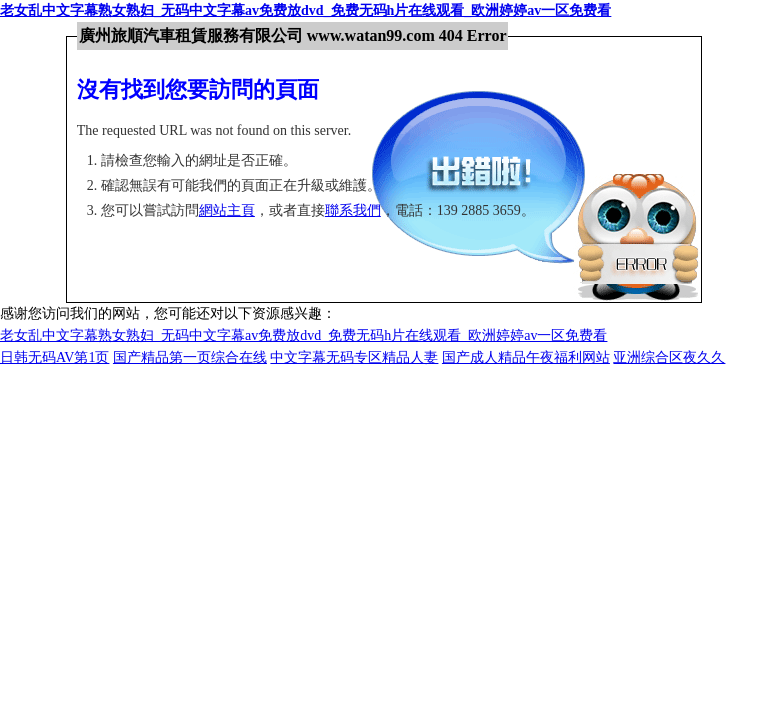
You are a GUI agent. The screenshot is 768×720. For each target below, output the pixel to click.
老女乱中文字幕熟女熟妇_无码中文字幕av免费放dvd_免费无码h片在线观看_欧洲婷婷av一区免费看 (305, 10)
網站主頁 (227, 210)
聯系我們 (353, 210)
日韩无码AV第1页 (54, 357)
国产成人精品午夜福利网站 (526, 357)
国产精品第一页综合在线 (190, 357)
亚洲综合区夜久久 (669, 357)
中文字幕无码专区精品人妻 (354, 357)
